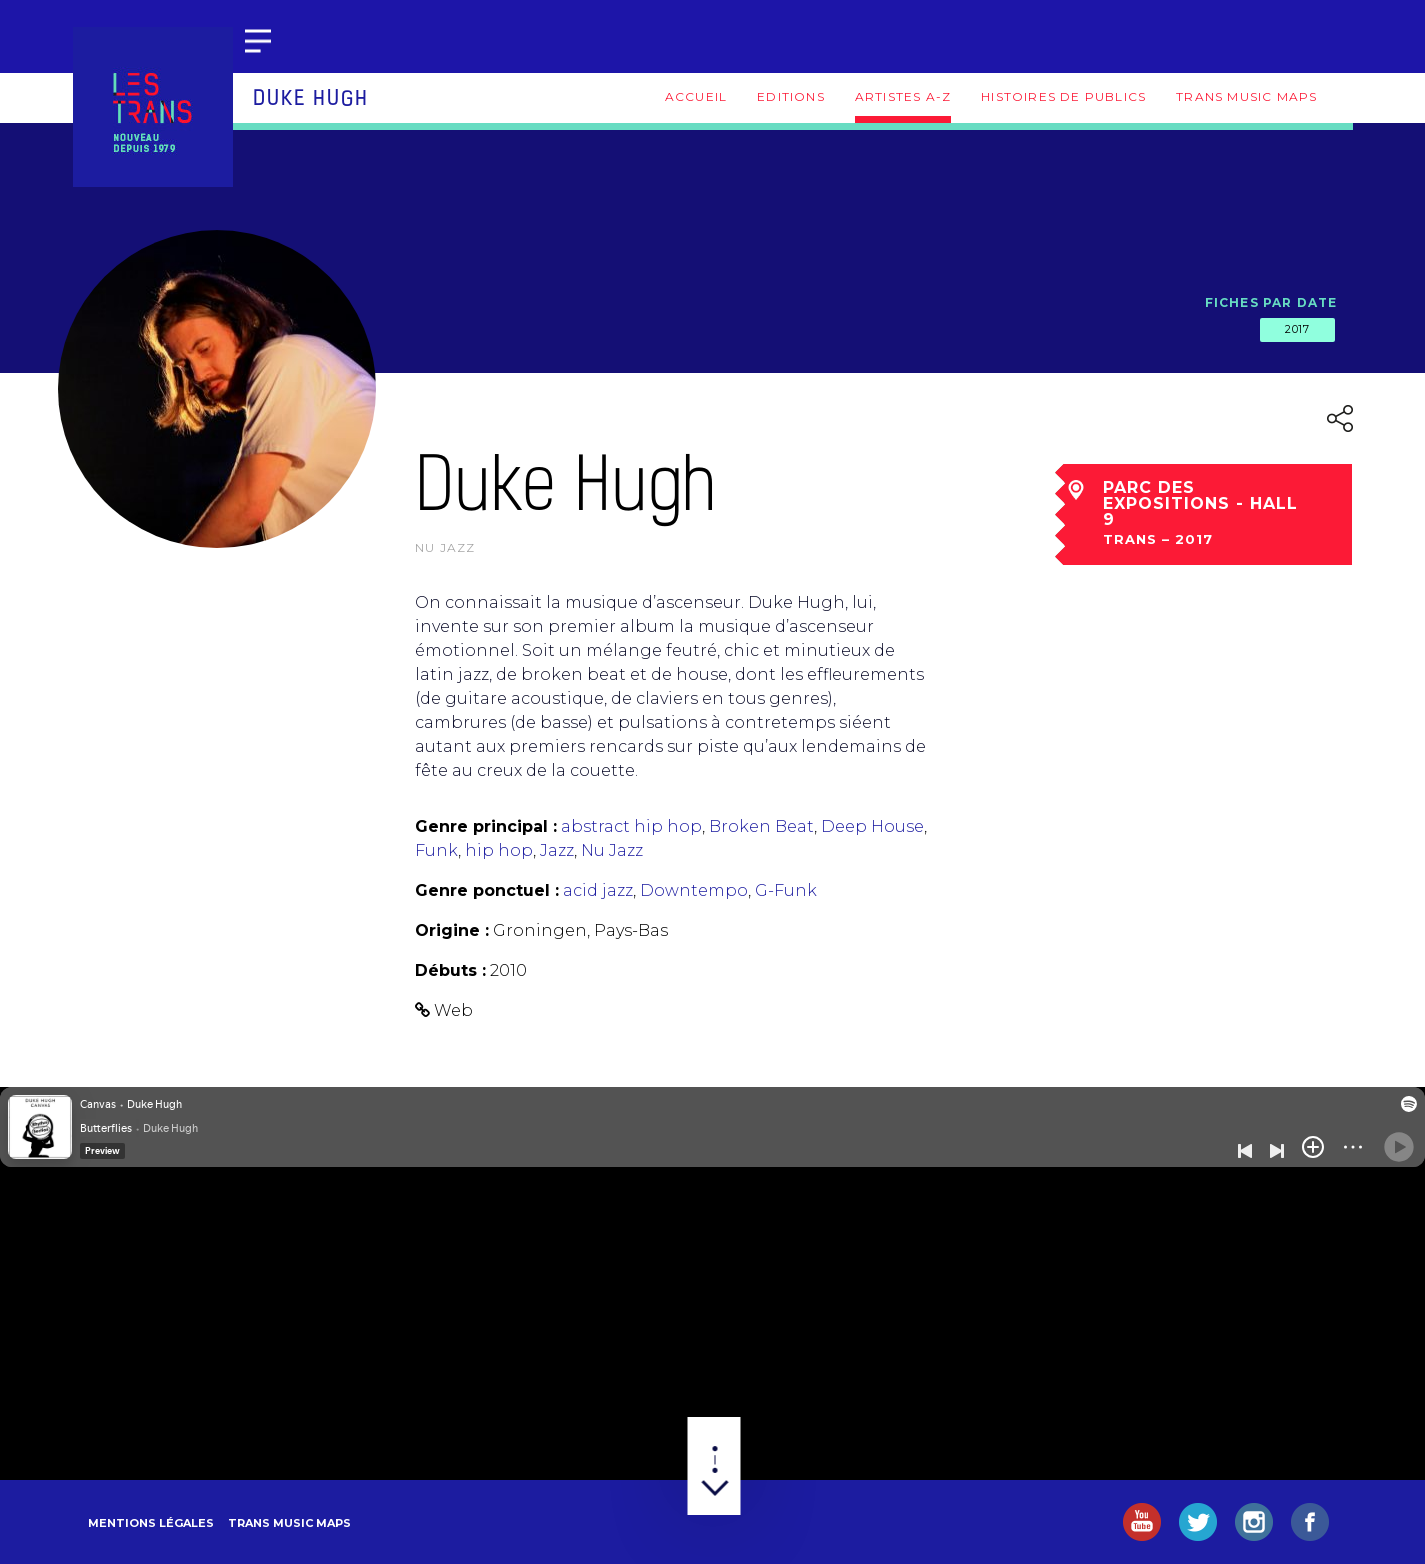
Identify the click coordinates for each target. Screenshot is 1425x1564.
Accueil (696, 96)
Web (453, 1010)
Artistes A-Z (903, 96)
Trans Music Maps (1246, 96)
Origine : (452, 930)
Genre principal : (486, 826)
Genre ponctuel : (487, 890)
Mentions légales (151, 1523)
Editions (791, 96)
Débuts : (450, 970)
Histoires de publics (1063, 96)
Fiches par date (1271, 302)
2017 (1297, 329)
